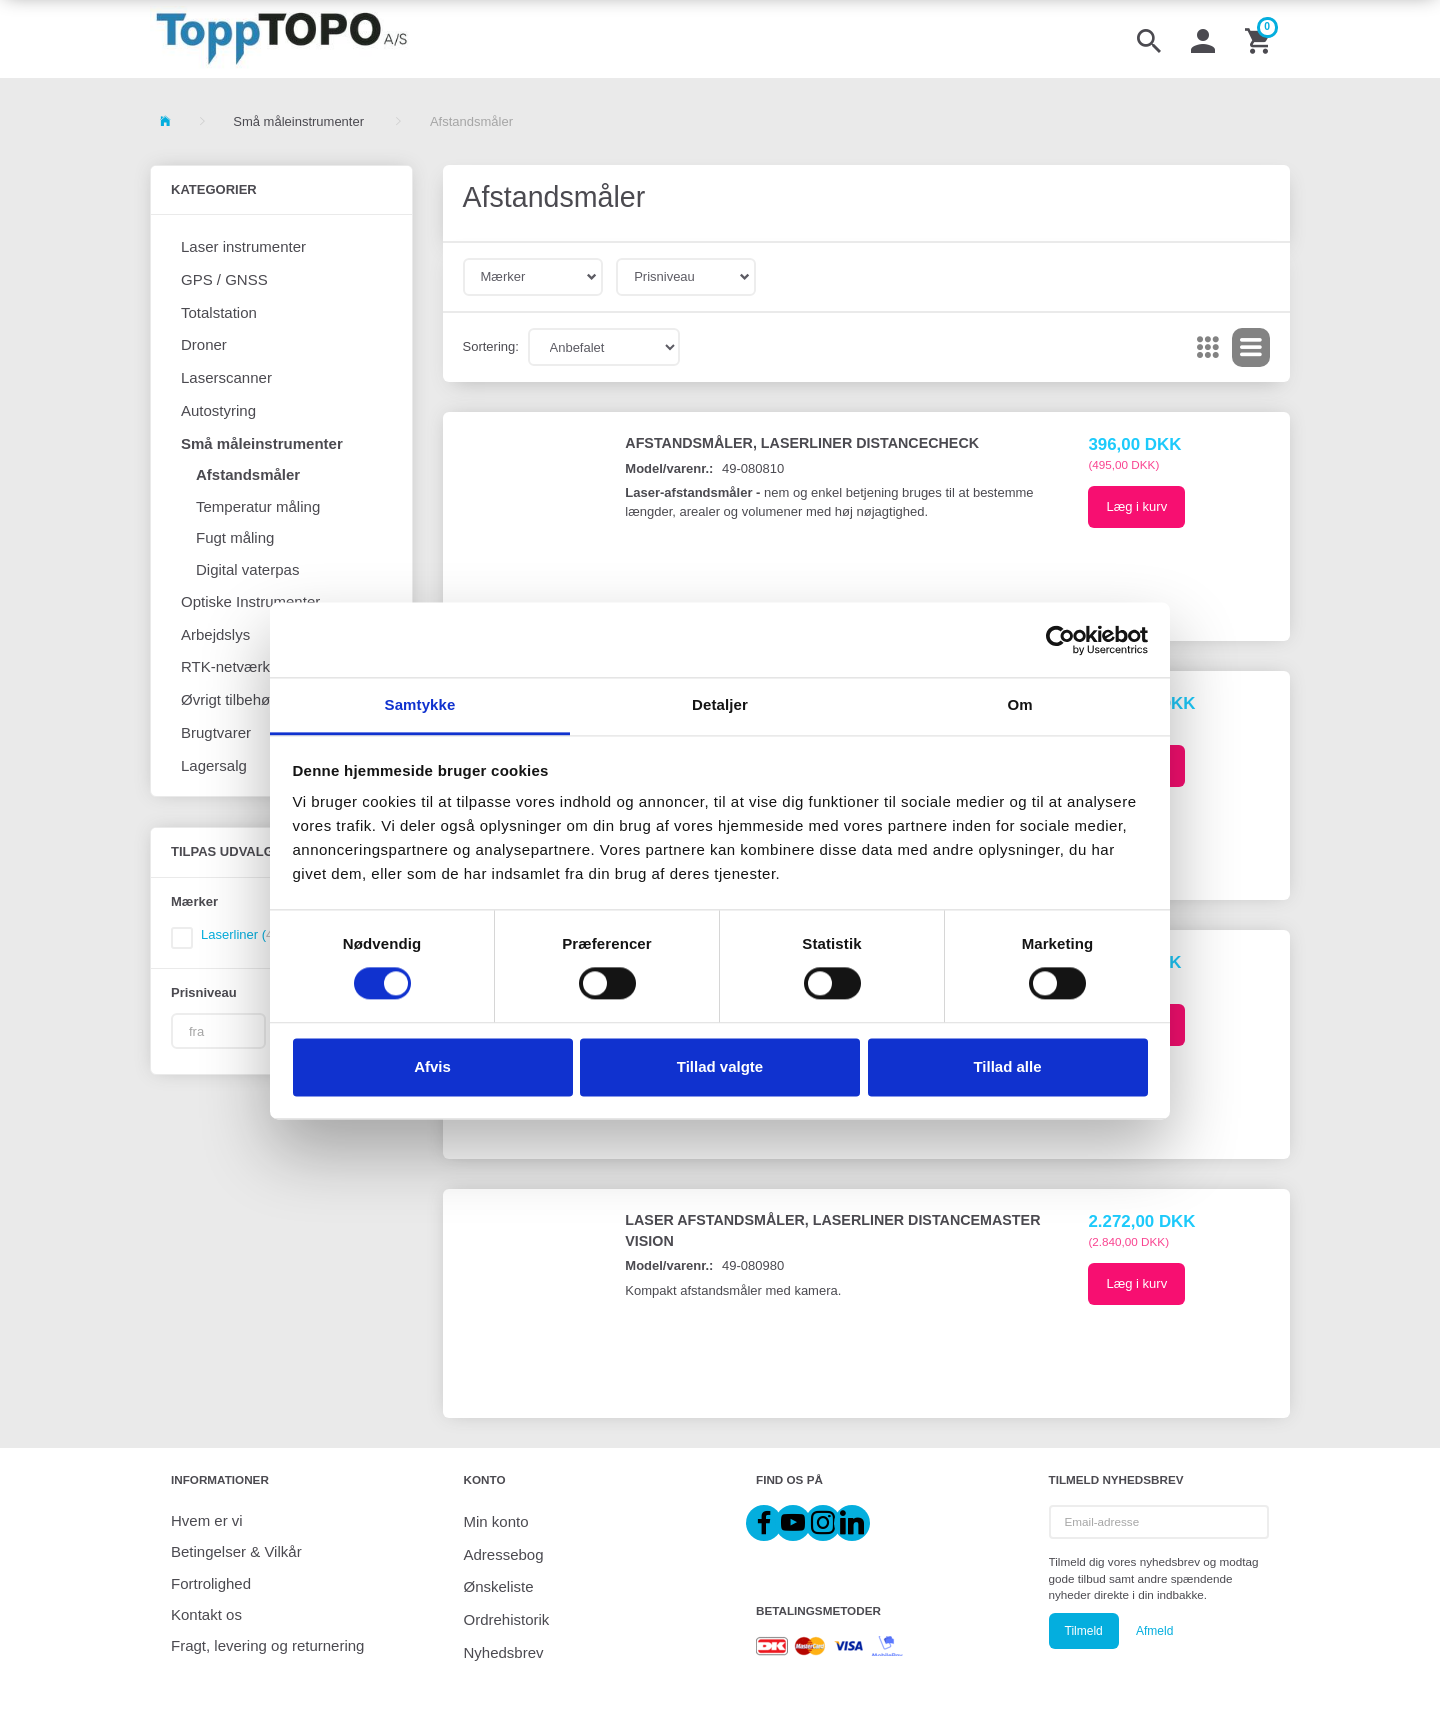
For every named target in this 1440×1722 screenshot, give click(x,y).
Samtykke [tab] (420, 704)
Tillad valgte (720, 1066)
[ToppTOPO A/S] (281, 39)
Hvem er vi (207, 1520)
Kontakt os (206, 1614)
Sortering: (491, 346)
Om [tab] (1019, 704)
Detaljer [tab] (720, 704)
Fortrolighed (211, 1583)
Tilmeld (1084, 1631)
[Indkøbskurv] (1260, 39)
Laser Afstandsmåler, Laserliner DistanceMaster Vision (832, 1230)
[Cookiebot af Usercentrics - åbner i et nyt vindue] (1060, 640)
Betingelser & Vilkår (236, 1551)
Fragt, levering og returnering (267, 1645)
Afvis (432, 1066)
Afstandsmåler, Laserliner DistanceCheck (802, 443)
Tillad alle (1007, 1066)
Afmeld (1154, 1631)
